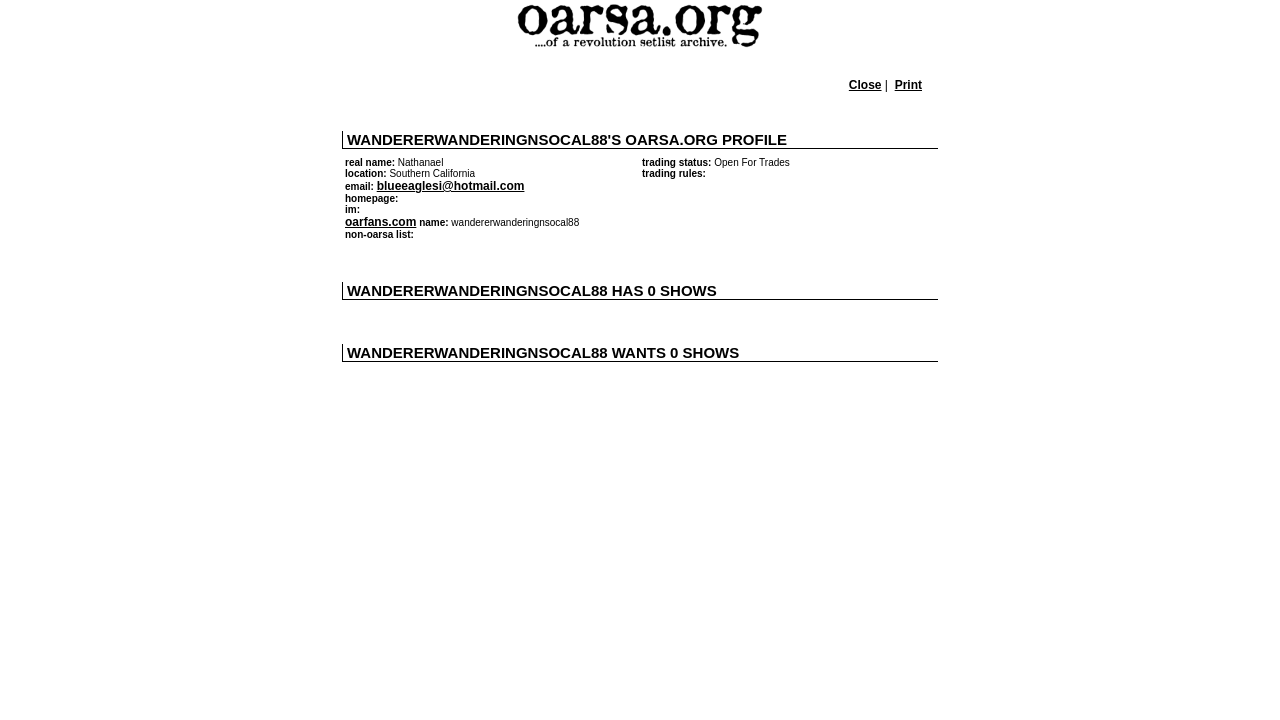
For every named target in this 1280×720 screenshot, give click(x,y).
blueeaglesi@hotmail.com (451, 186)
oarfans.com (380, 222)
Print (908, 85)
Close (865, 85)
